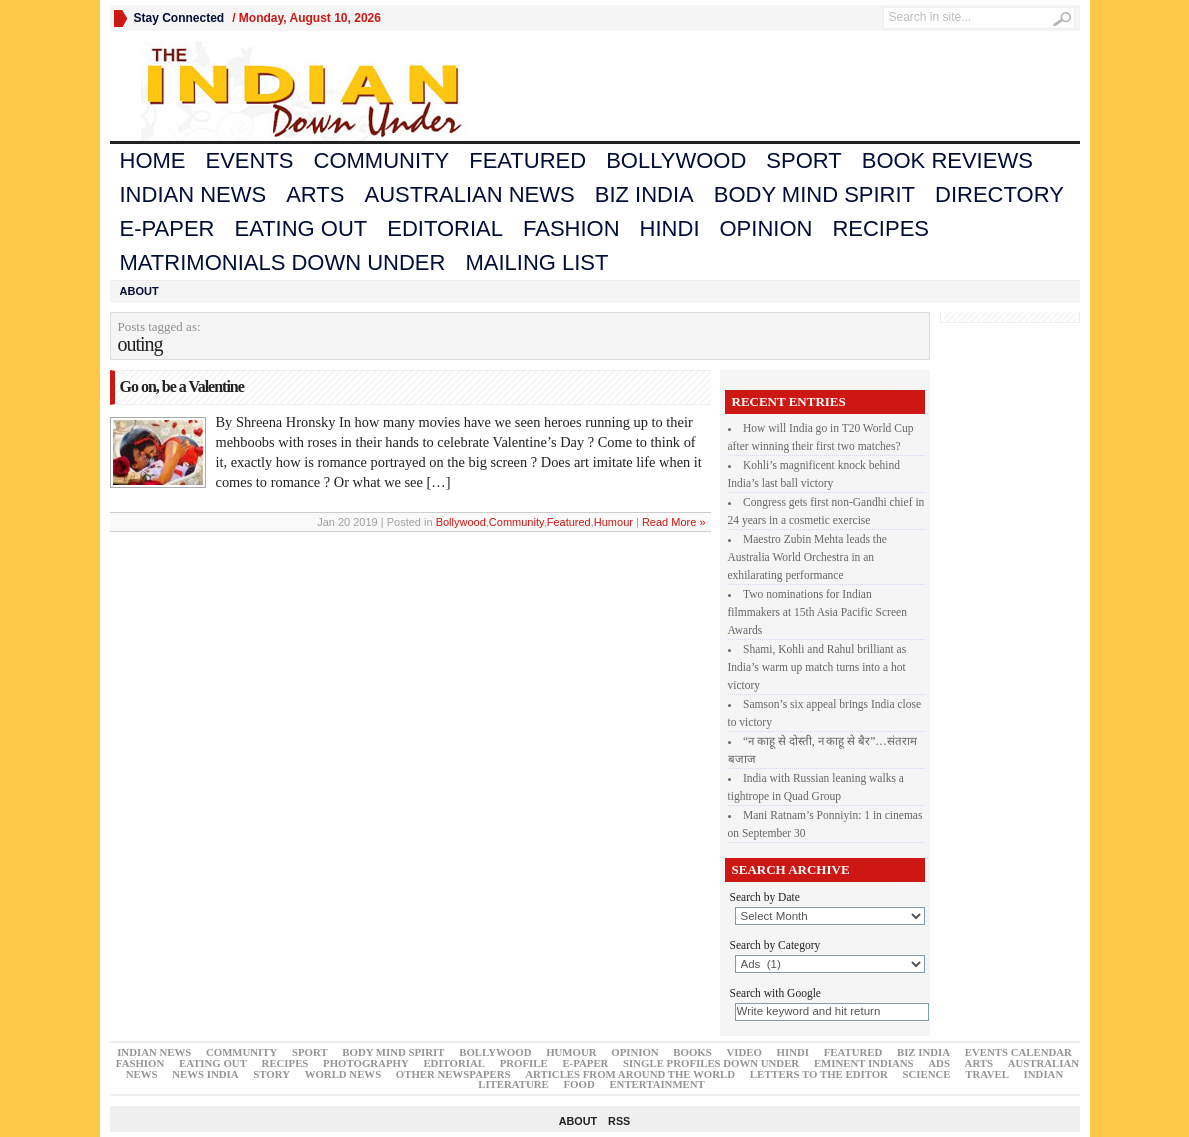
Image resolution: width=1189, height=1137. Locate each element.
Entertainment (656, 1084)
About (139, 291)
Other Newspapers (453, 1074)
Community (382, 160)
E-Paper (167, 228)
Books (692, 1052)
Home (153, 160)
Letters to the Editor (819, 1074)
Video (743, 1052)
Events (250, 160)
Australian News (469, 194)
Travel (987, 1074)
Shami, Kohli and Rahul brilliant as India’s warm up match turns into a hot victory (817, 667)
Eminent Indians (864, 1063)
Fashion (571, 228)
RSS (619, 1121)
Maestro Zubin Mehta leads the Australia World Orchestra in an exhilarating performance (807, 557)
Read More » (674, 522)
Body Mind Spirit (814, 194)
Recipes (880, 228)
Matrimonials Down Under (283, 262)
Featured (527, 160)
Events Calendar (1018, 1052)
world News (343, 1074)
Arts (315, 194)
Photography (366, 1063)
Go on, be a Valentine (182, 386)
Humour (613, 522)
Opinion (766, 228)
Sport (803, 160)
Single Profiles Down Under (711, 1063)
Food (579, 1084)
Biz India (644, 194)
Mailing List (536, 262)
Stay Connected (179, 18)
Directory (999, 194)
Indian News (193, 194)
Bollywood (676, 160)
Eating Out (300, 228)
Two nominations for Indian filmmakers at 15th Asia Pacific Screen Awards (817, 612)
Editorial (445, 228)
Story (271, 1074)
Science (927, 1074)
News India (205, 1074)
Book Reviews (947, 160)
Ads (939, 1063)
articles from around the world (630, 1074)
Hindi (670, 228)
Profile (524, 1063)
